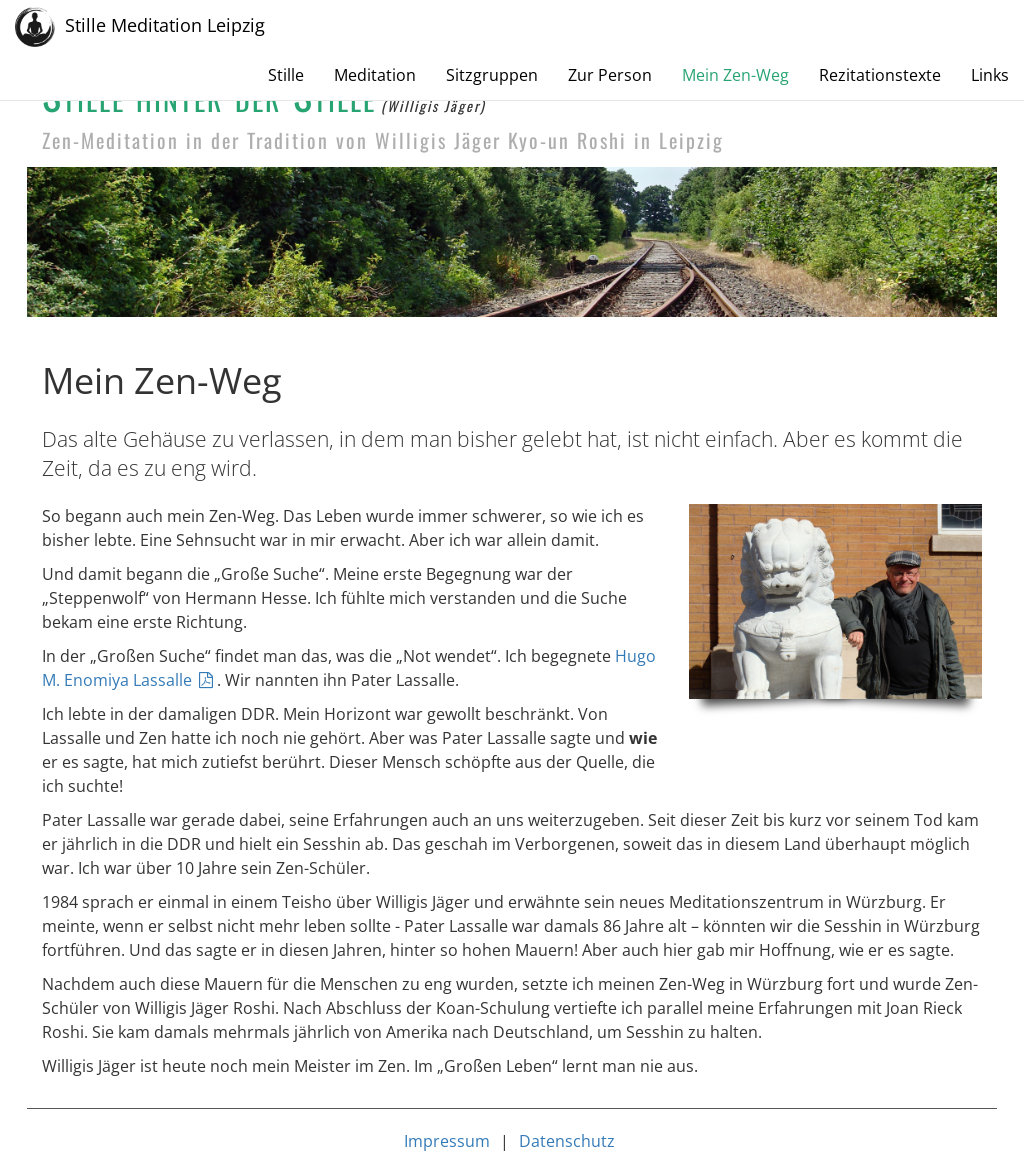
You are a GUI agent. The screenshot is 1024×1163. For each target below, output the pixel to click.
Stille (286, 75)
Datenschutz (567, 1141)
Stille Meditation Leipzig (140, 27)
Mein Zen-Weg (735, 75)
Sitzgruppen (492, 75)
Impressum (447, 1141)
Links (990, 75)
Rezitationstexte (880, 75)
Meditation (375, 75)
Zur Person (610, 75)
